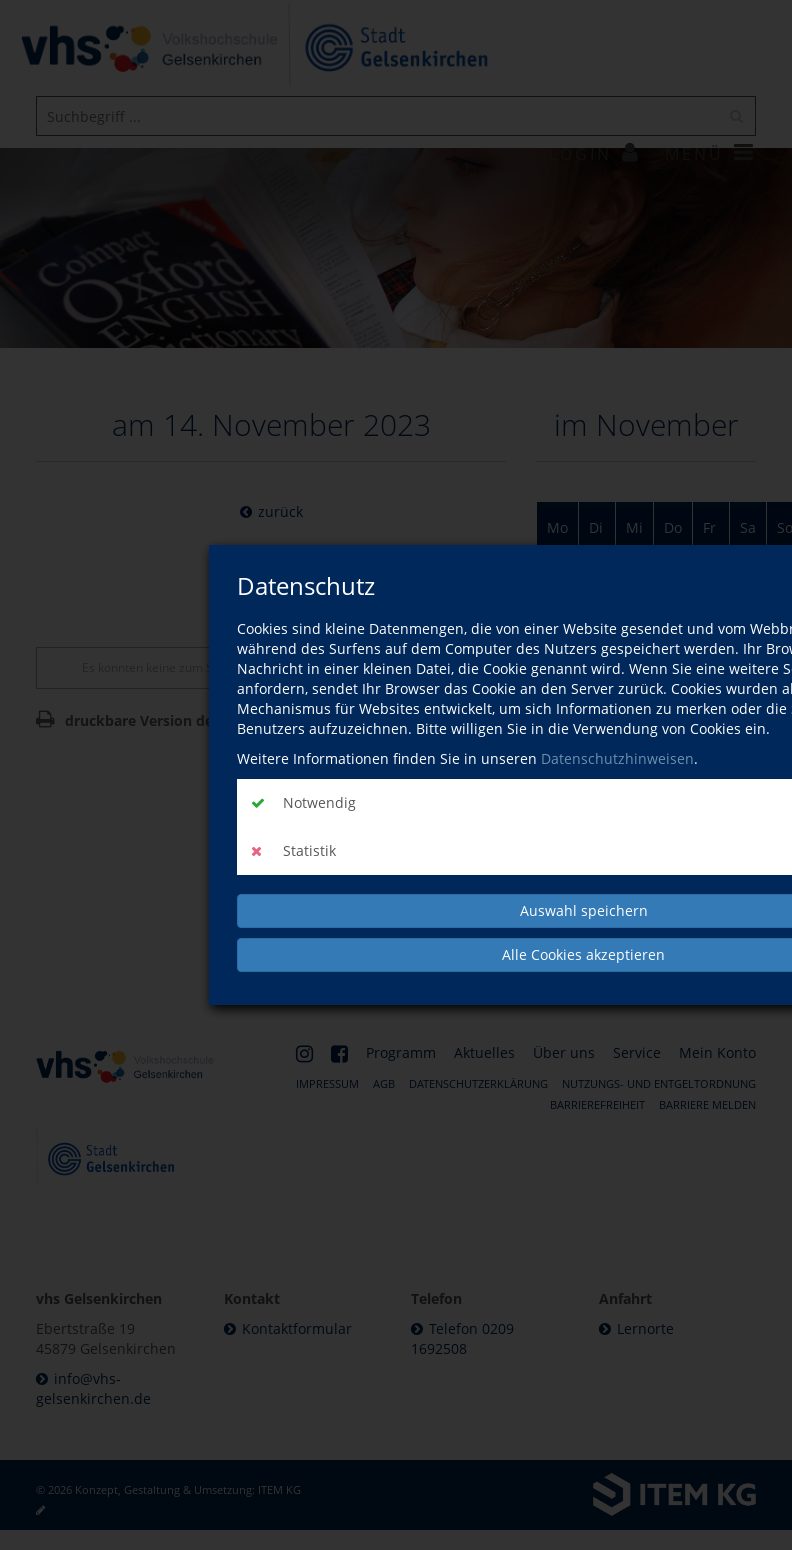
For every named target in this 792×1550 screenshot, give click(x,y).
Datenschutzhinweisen (617, 758)
